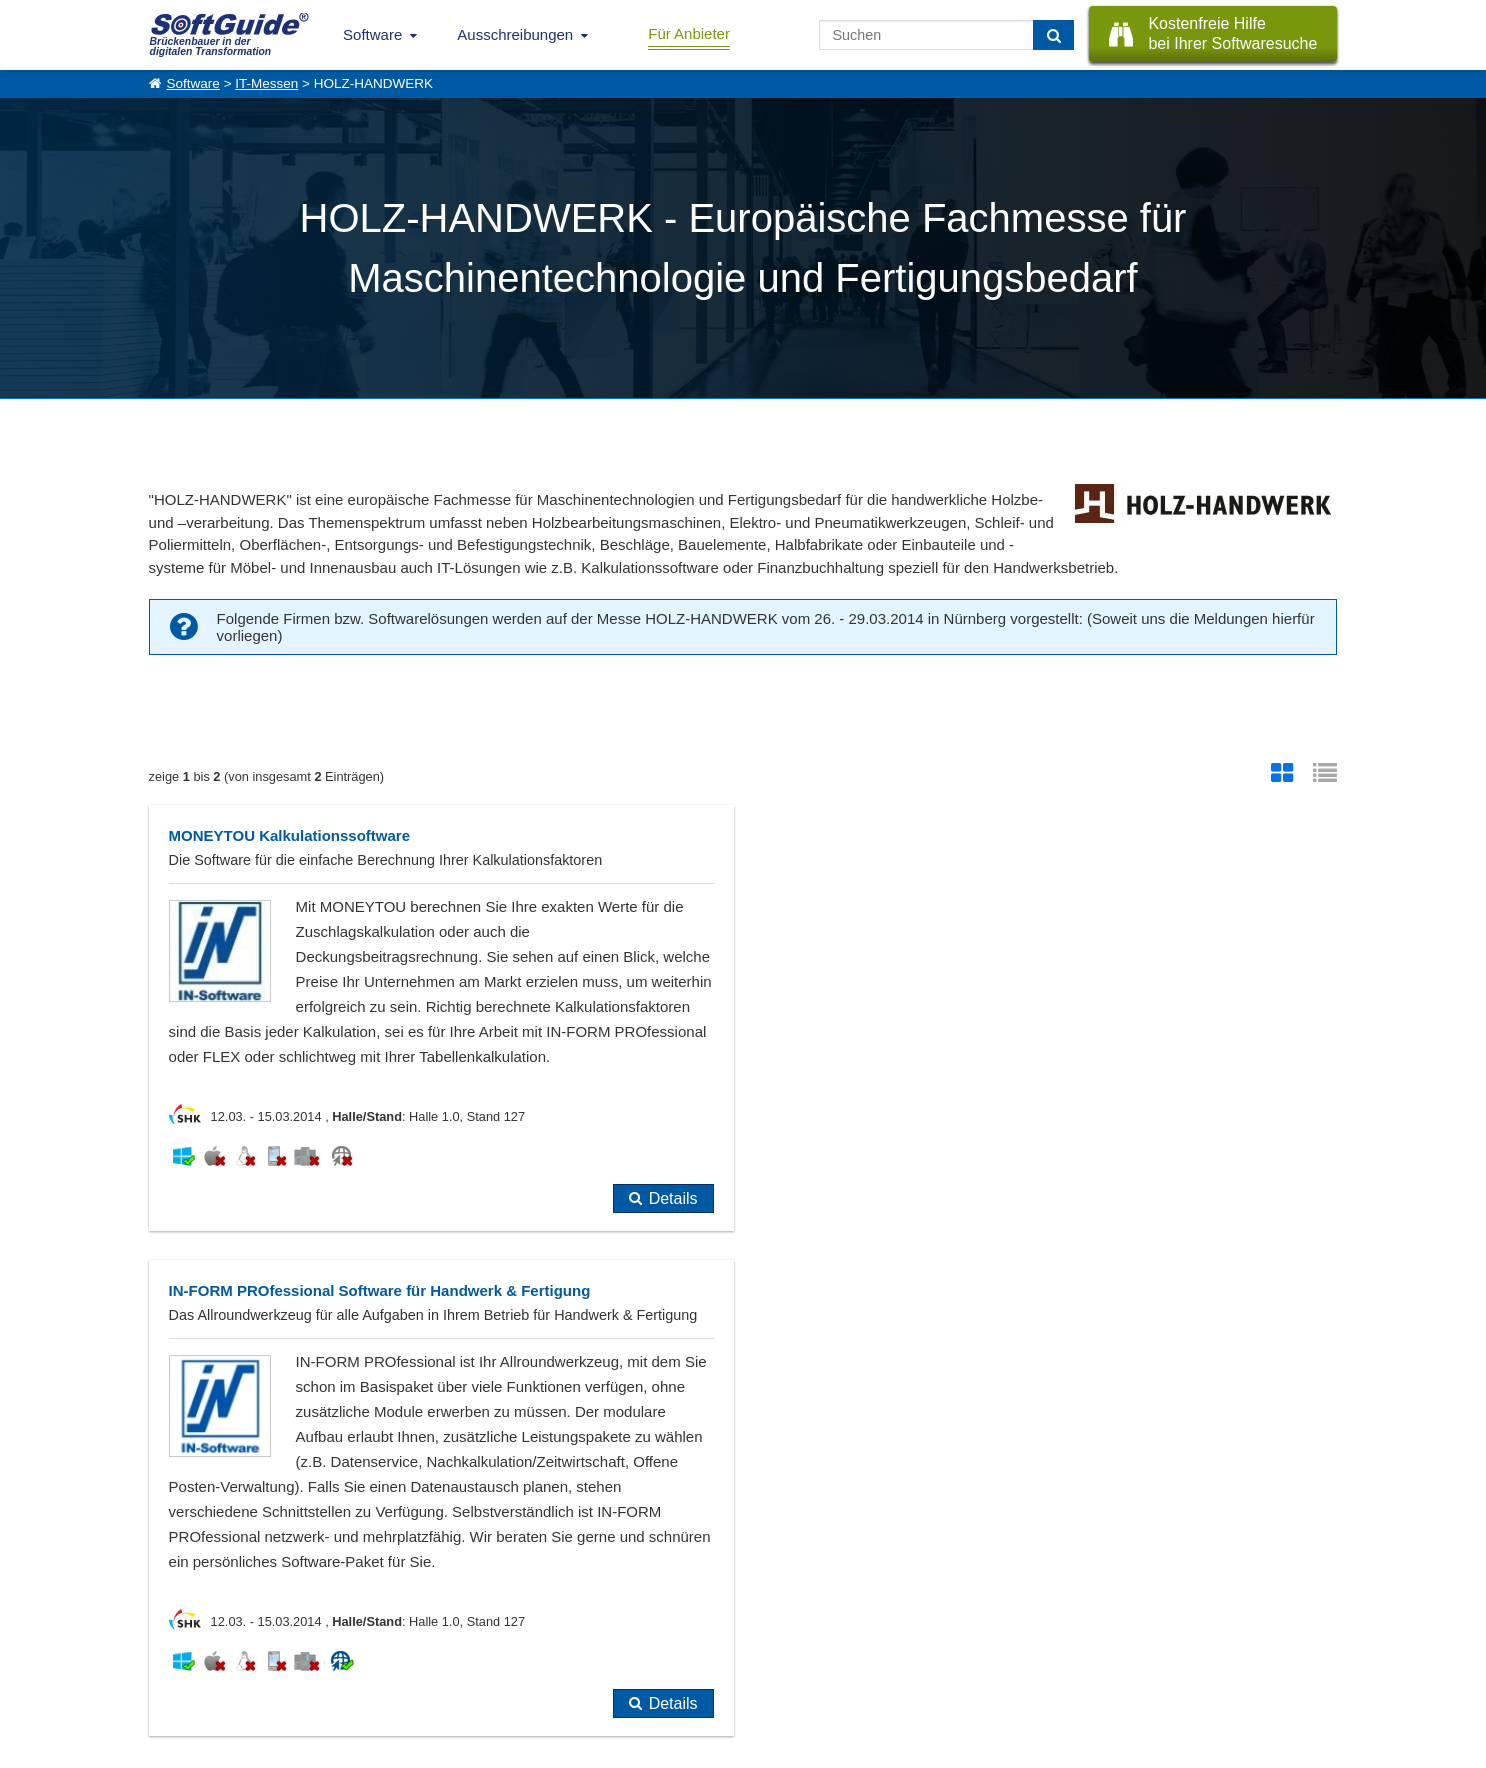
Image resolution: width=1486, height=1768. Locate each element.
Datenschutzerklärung (829, 1748)
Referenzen (180, 1629)
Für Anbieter (689, 33)
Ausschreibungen (515, 34)
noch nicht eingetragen (541, 1385)
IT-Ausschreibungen (542, 1607)
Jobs (162, 1651)
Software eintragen (367, 1607)
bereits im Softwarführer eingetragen (294, 1385)
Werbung (340, 1629)
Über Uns (174, 1607)
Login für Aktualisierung (379, 1673)
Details (667, 1248)
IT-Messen (266, 83)
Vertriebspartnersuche (547, 1629)
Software (372, 34)
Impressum (179, 1673)
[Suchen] (1053, 35)
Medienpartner (355, 1651)
